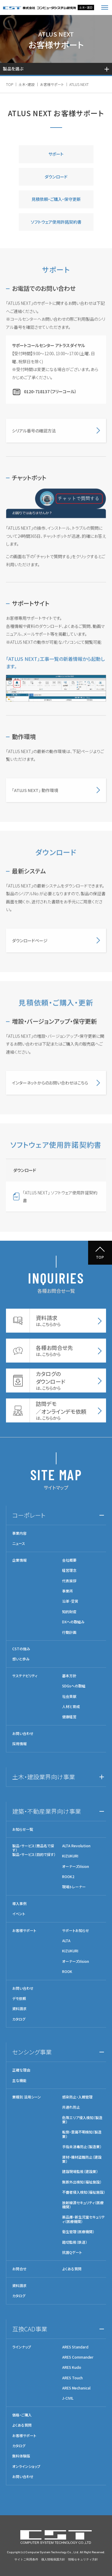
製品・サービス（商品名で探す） (33, 1847)
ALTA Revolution (76, 1846)
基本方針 (69, 1676)
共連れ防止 (71, 2107)
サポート (56, 154)
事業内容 (19, 1533)
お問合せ (19, 2269)
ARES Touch (72, 2378)
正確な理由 (21, 2070)
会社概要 (69, 1560)
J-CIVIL (67, 2398)
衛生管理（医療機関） (78, 2232)
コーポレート (28, 1515)
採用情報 (19, 1744)
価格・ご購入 (22, 2415)
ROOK (67, 1971)
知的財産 (69, 1612)
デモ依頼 (19, 1998)
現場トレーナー (74, 1887)
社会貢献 (69, 1696)
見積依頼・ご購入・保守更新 (56, 199)
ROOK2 (68, 1877)
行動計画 (69, 1632)
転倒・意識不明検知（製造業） (82, 2134)
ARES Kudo (71, 2367)
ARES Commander (77, 2357)
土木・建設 (27, 84)
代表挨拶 (69, 1581)
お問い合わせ (22, 1733)
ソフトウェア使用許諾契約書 (56, 222)
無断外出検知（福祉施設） (82, 2182)
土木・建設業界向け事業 (43, 1776)
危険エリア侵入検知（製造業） (82, 2120)
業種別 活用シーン (26, 2097)
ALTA (66, 1941)
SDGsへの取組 (73, 1686)
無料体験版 (21, 2456)
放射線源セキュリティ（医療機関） (83, 2205)
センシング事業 (32, 2052)
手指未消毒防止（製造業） (82, 2147)
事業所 (67, 1591)
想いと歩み (21, 1659)
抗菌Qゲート (72, 2252)
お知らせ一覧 (22, 1829)
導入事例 (19, 1903)
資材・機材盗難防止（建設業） (82, 2159)
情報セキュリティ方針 (83, 2559)
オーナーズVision (75, 1866)
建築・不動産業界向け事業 (46, 1811)
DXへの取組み (73, 1622)
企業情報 (19, 1560)
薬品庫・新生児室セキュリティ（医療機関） (83, 2219)
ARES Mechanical (76, 2388)
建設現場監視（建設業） (80, 2171)
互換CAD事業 (29, 2329)
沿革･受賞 (70, 1601)
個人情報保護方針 (53, 2559)
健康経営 (69, 1717)
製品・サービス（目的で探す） (34, 1854)
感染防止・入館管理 (77, 2097)
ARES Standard (75, 2347)
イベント (18, 1914)
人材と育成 (71, 1706)
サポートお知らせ (75, 1930)
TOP (9, 84)
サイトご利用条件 (26, 2559)
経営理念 (69, 1570)
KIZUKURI (70, 1856)
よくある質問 (72, 2269)
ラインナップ (21, 2347)
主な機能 (19, 2080)
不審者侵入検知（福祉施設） (83, 2192)
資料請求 (19, 2009)
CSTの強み (21, 1649)
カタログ (18, 2019)
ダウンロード (56, 177)
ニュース (18, 1543)
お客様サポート (52, 84)
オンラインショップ (26, 2466)
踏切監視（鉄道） (74, 2242)
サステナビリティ (24, 1676)
